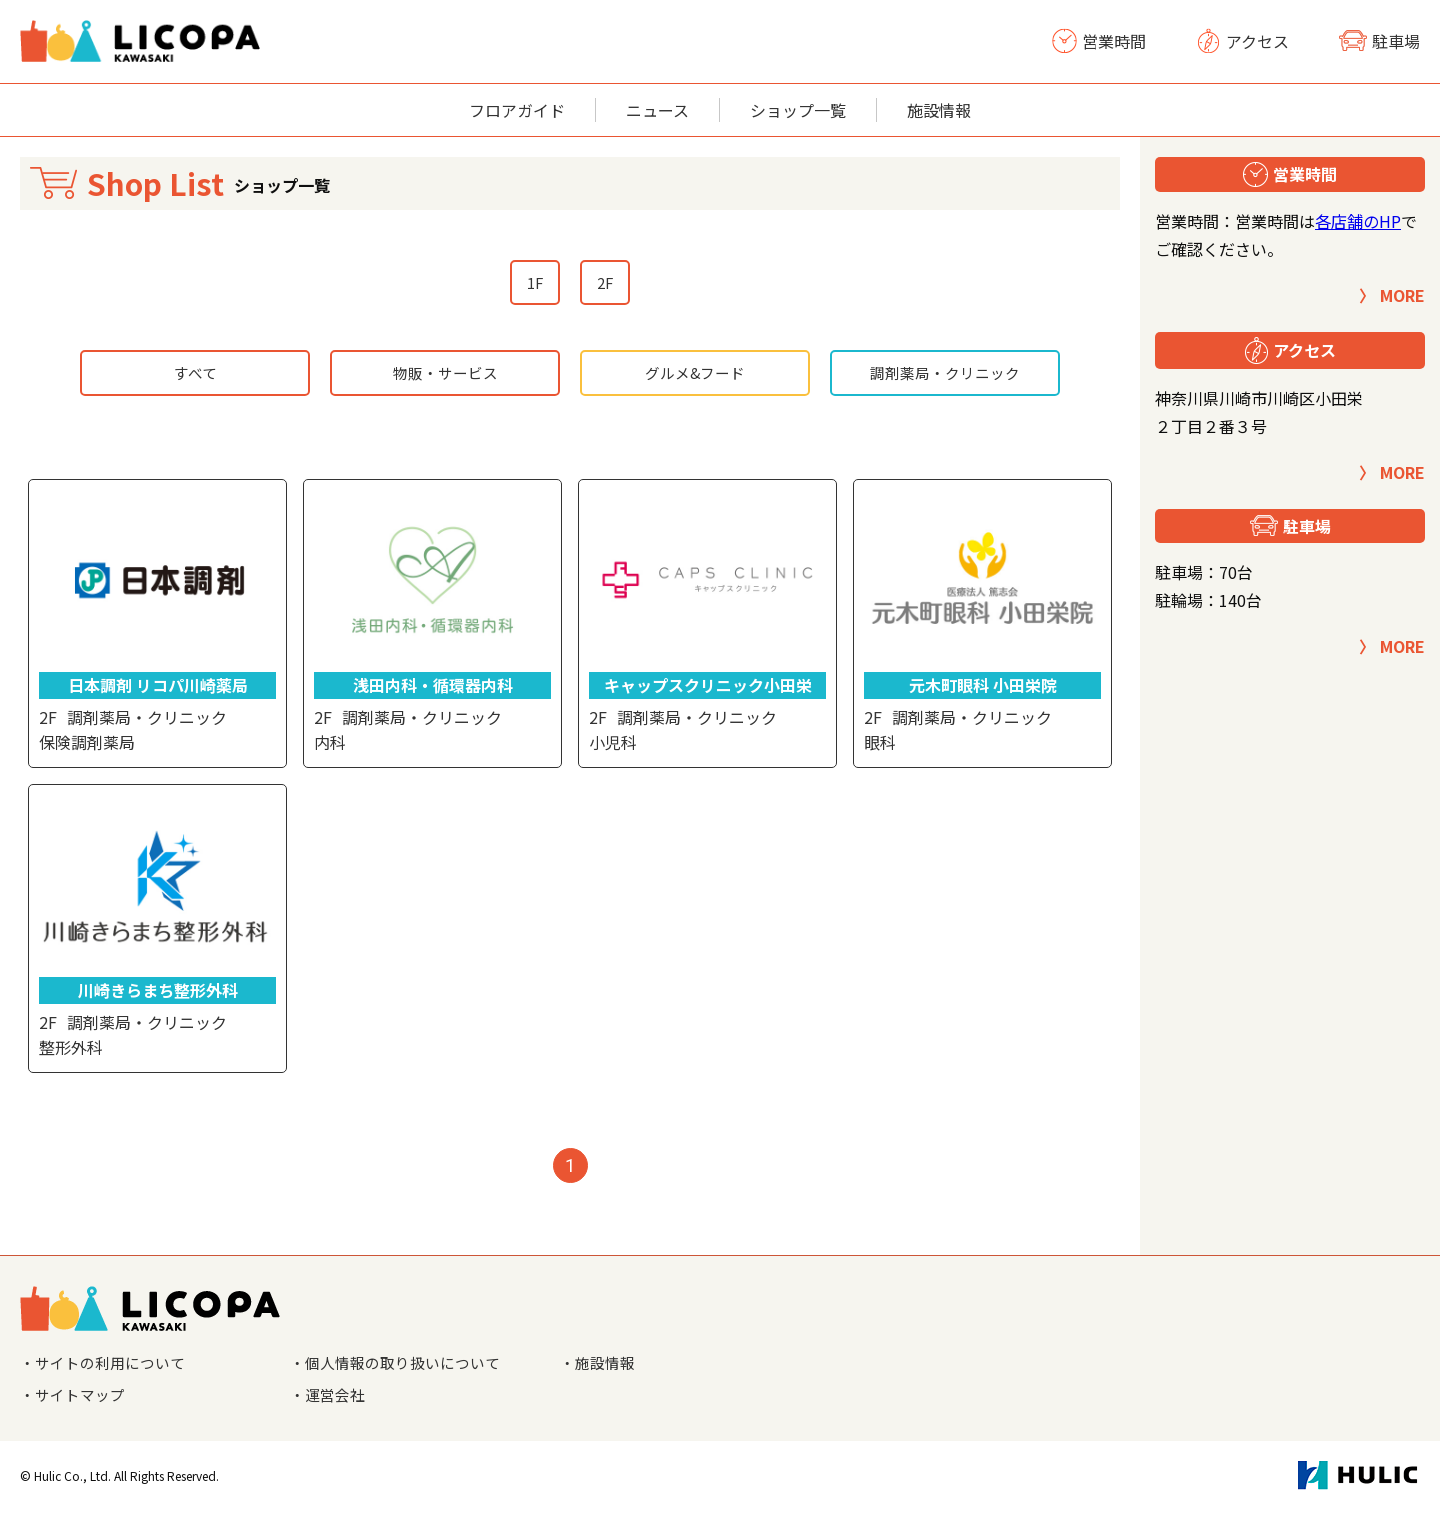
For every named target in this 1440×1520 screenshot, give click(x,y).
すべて (195, 377)
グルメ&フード (695, 377)
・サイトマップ (76, 1403)
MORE (1402, 295)
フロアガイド (517, 110)
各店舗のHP (1358, 221)
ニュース (657, 110)
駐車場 (1379, 41)
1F (534, 284)
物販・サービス (445, 377)
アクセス (1242, 41)
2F (606, 284)
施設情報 (939, 110)
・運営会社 (330, 1403)
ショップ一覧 (798, 110)
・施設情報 (600, 1369)
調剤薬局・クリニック (945, 377)
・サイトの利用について (108, 1369)
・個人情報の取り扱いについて (402, 1369)
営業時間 (1099, 41)
